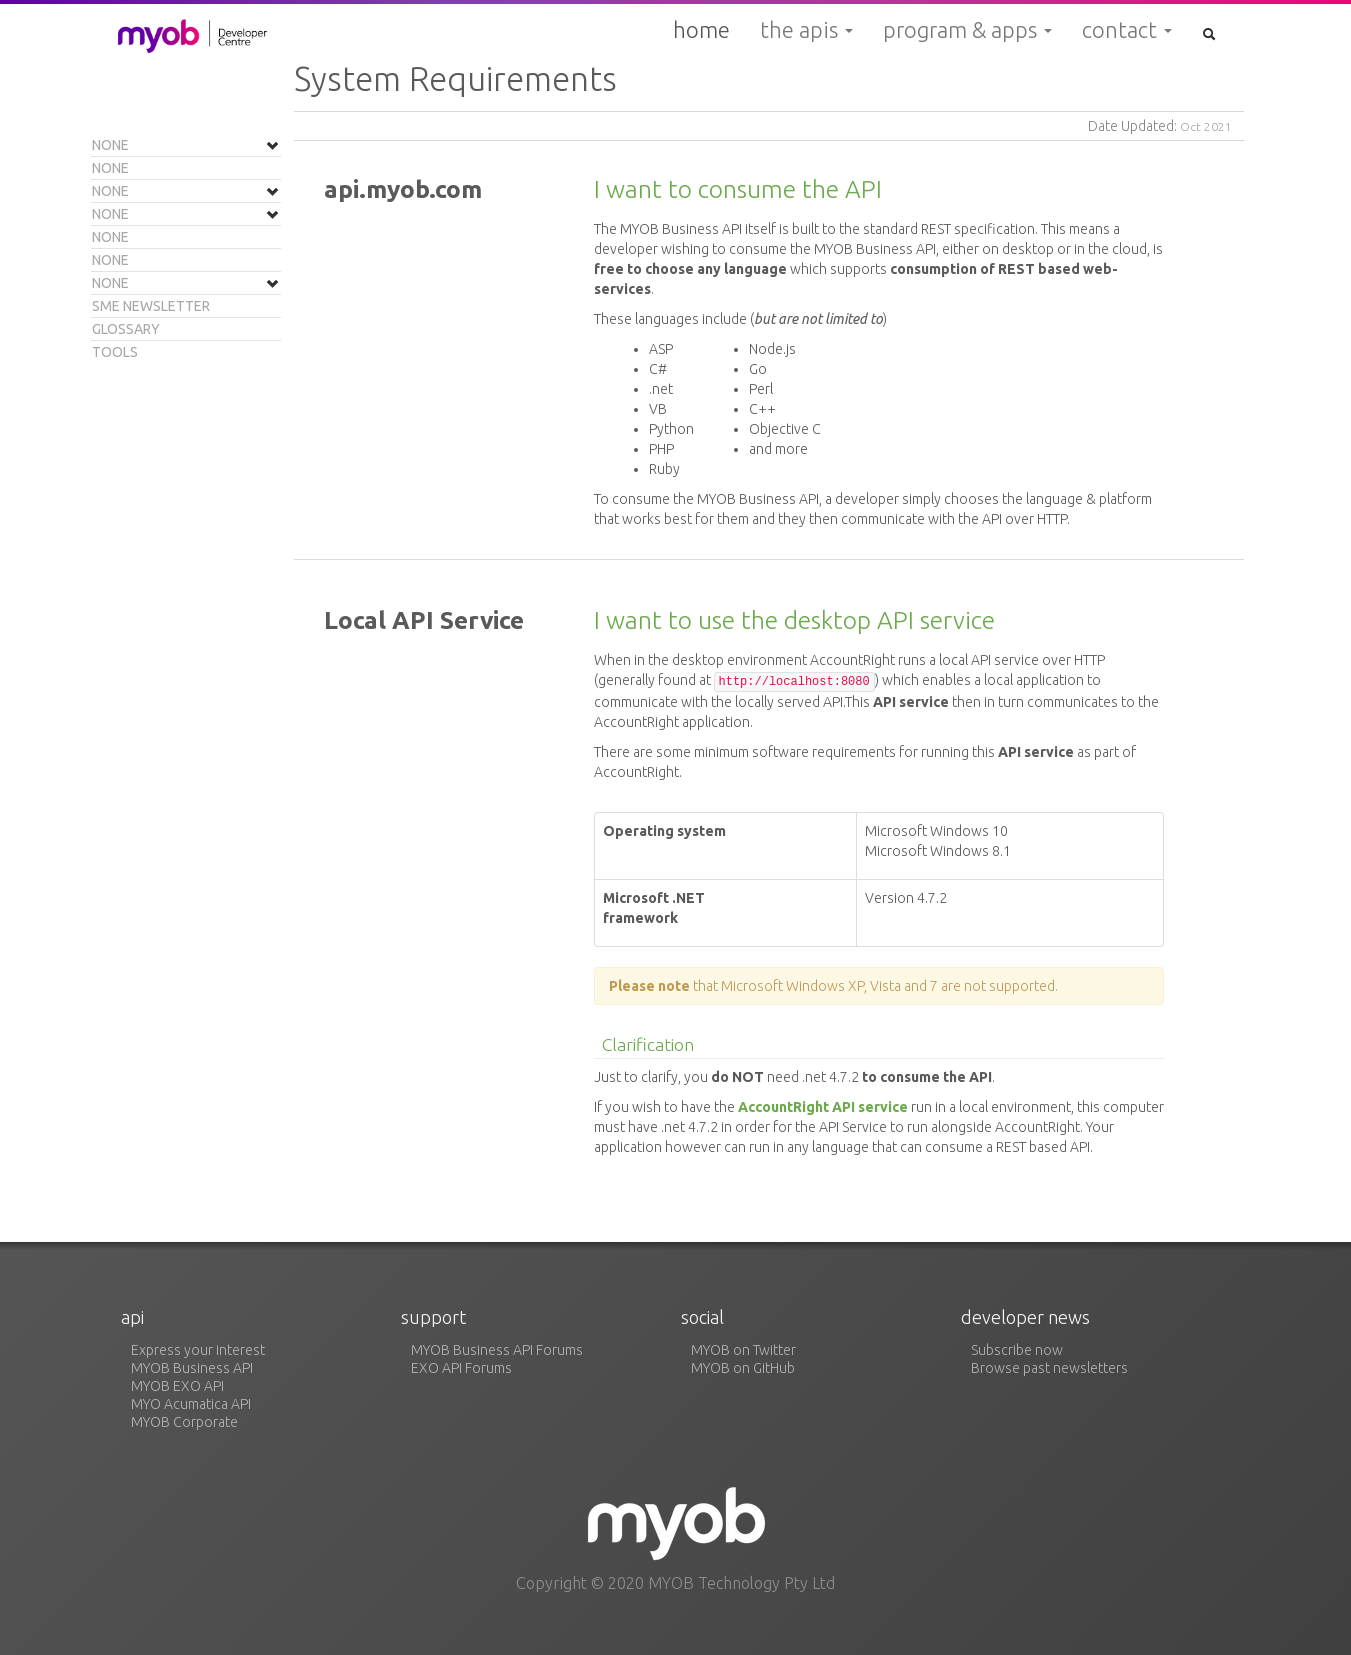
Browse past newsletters (1049, 1368)
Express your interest (198, 1350)
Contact (1127, 30)
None (110, 145)
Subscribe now (1017, 1350)
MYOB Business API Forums (497, 1350)
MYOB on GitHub (743, 1368)
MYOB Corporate (184, 1422)
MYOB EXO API (177, 1386)
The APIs (806, 30)
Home (701, 29)
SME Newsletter (151, 306)
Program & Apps (967, 30)
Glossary (126, 329)
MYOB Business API (192, 1368)
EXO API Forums (461, 1368)
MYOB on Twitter (743, 1350)
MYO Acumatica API (191, 1404)
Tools (115, 352)
